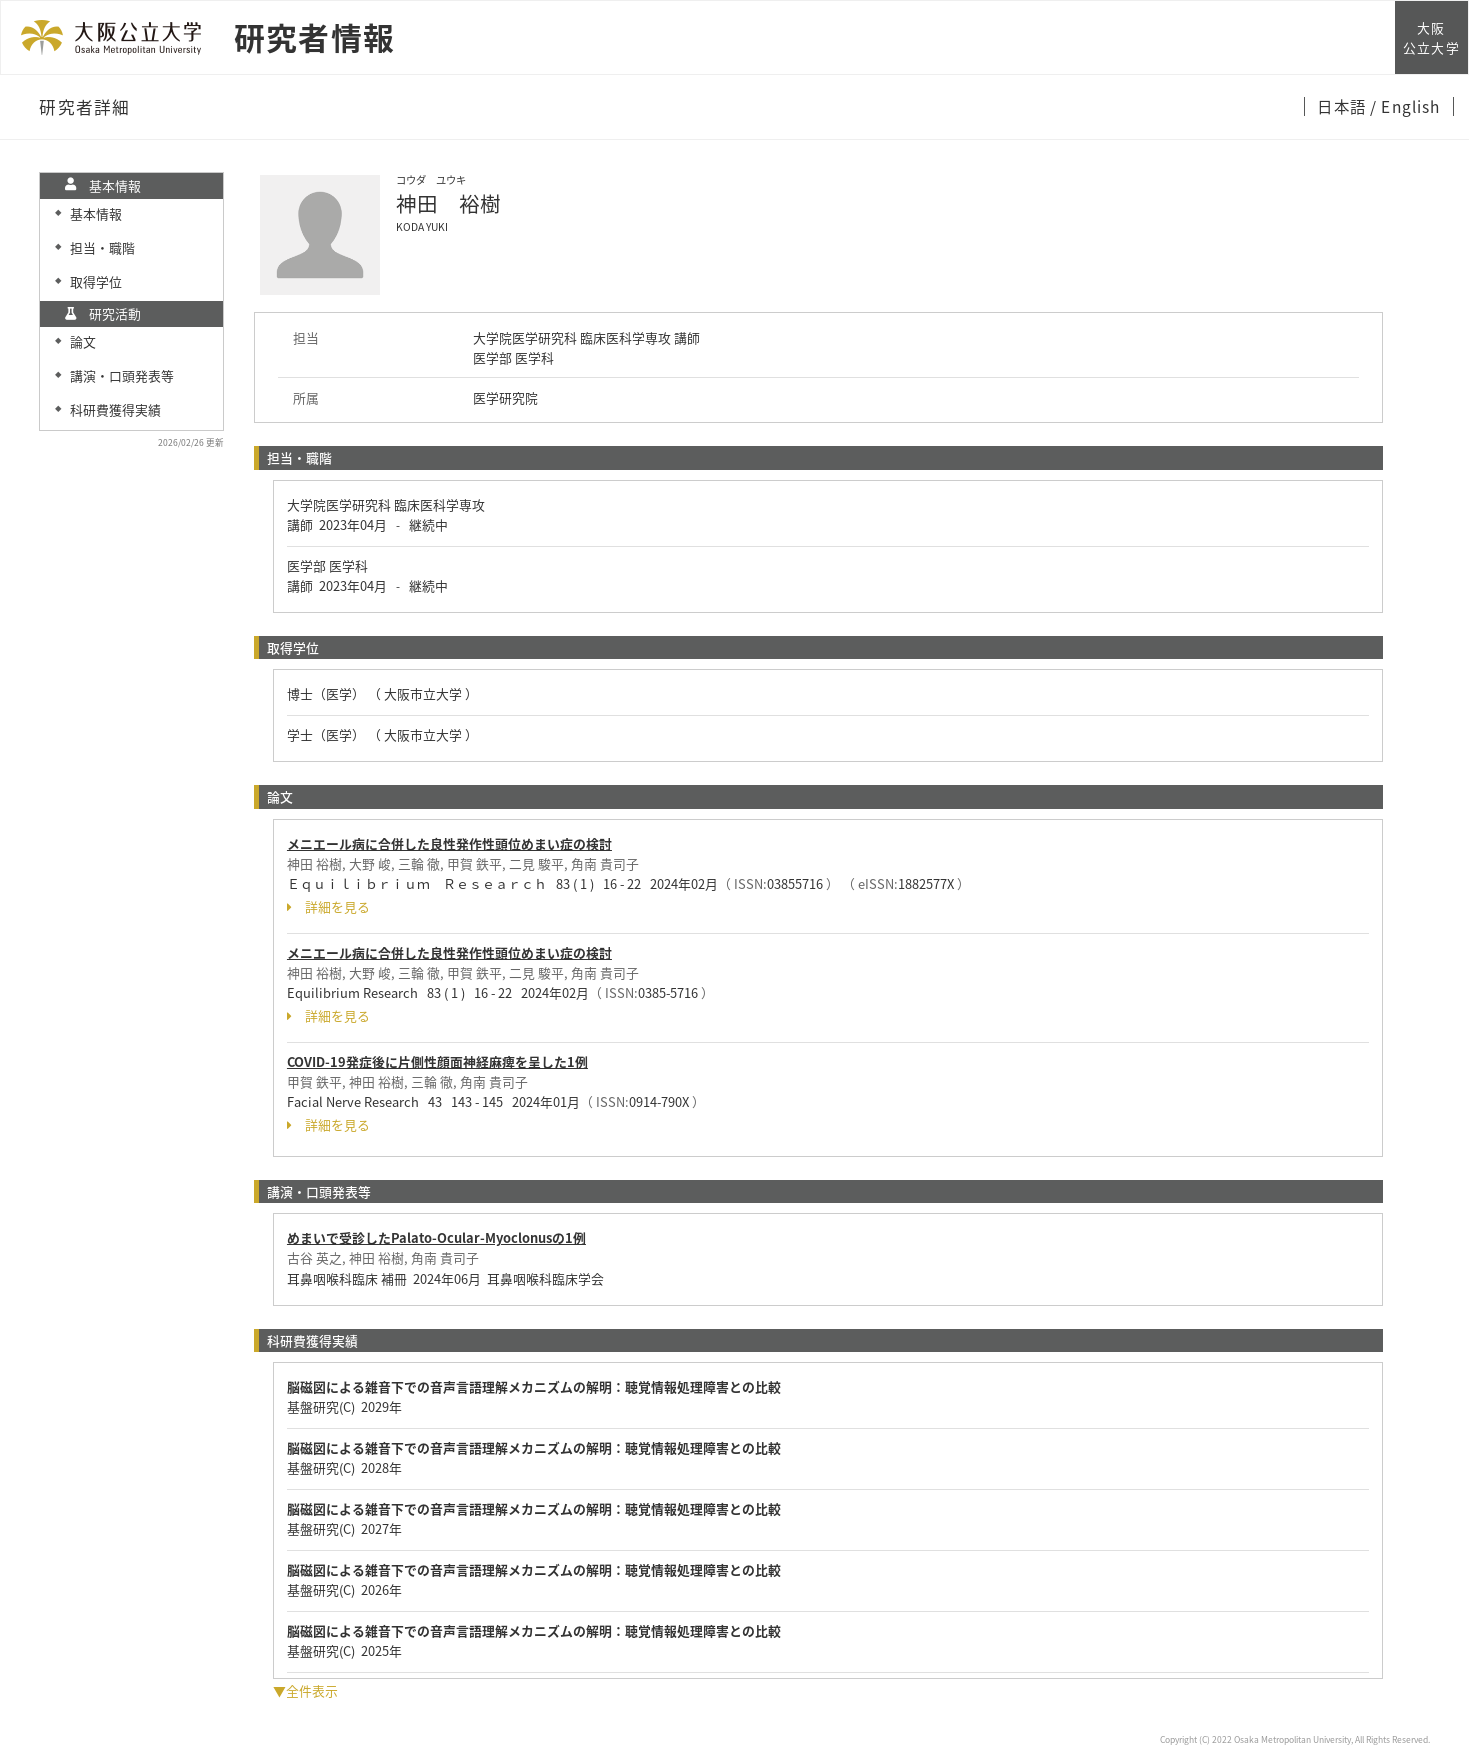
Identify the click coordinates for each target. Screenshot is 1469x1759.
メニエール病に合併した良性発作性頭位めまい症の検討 (449, 843)
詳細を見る (328, 907)
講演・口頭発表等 (122, 375)
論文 (83, 341)
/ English (1405, 106)
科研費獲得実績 (115, 409)
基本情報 (96, 213)
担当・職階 (102, 247)
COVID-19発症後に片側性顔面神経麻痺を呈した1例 (437, 1061)
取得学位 (96, 281)
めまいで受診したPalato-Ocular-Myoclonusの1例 (436, 1237)
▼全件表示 (305, 1690)
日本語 (1343, 106)
